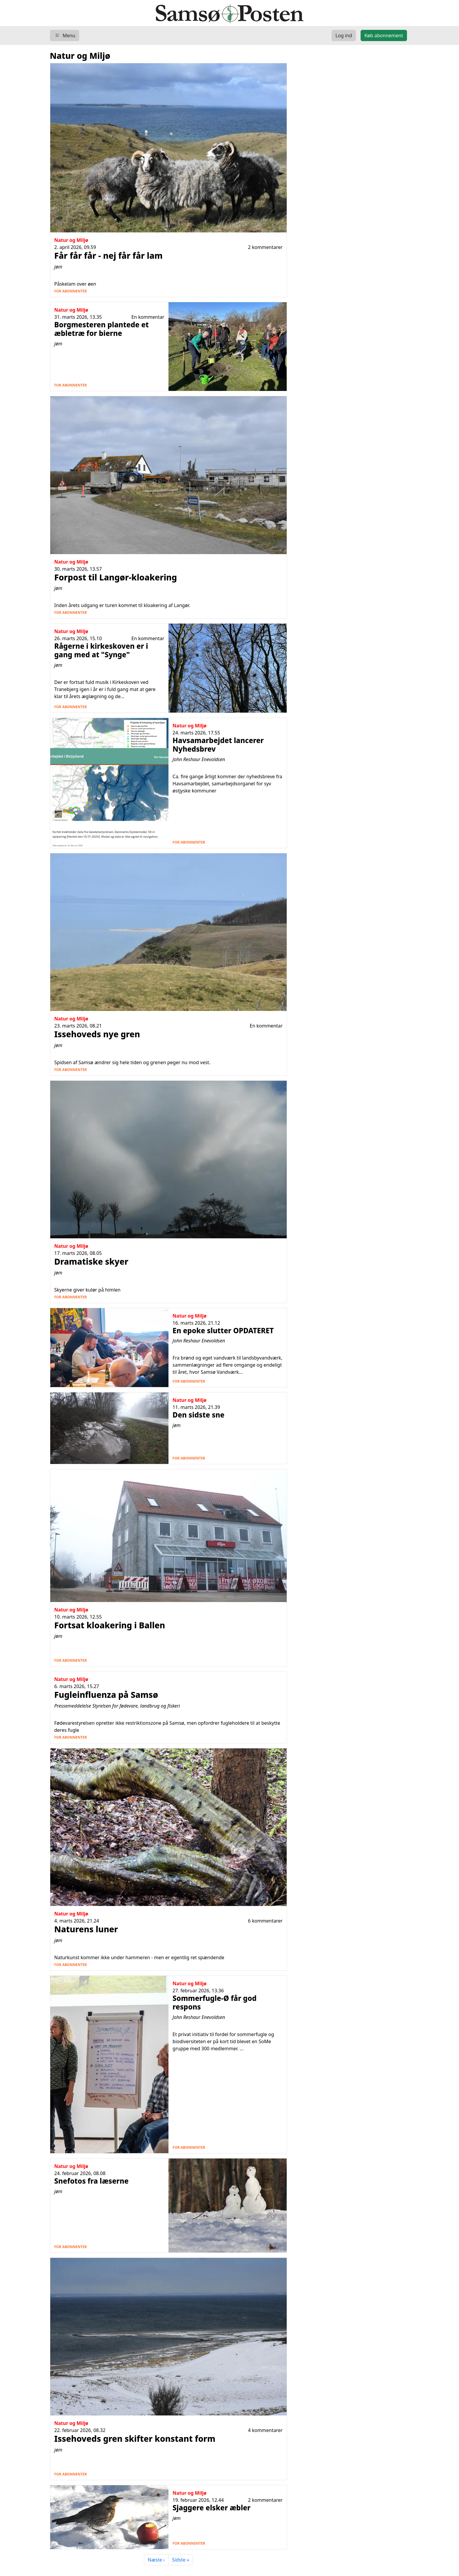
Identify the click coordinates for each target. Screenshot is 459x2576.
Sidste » (180, 2559)
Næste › (156, 2559)
